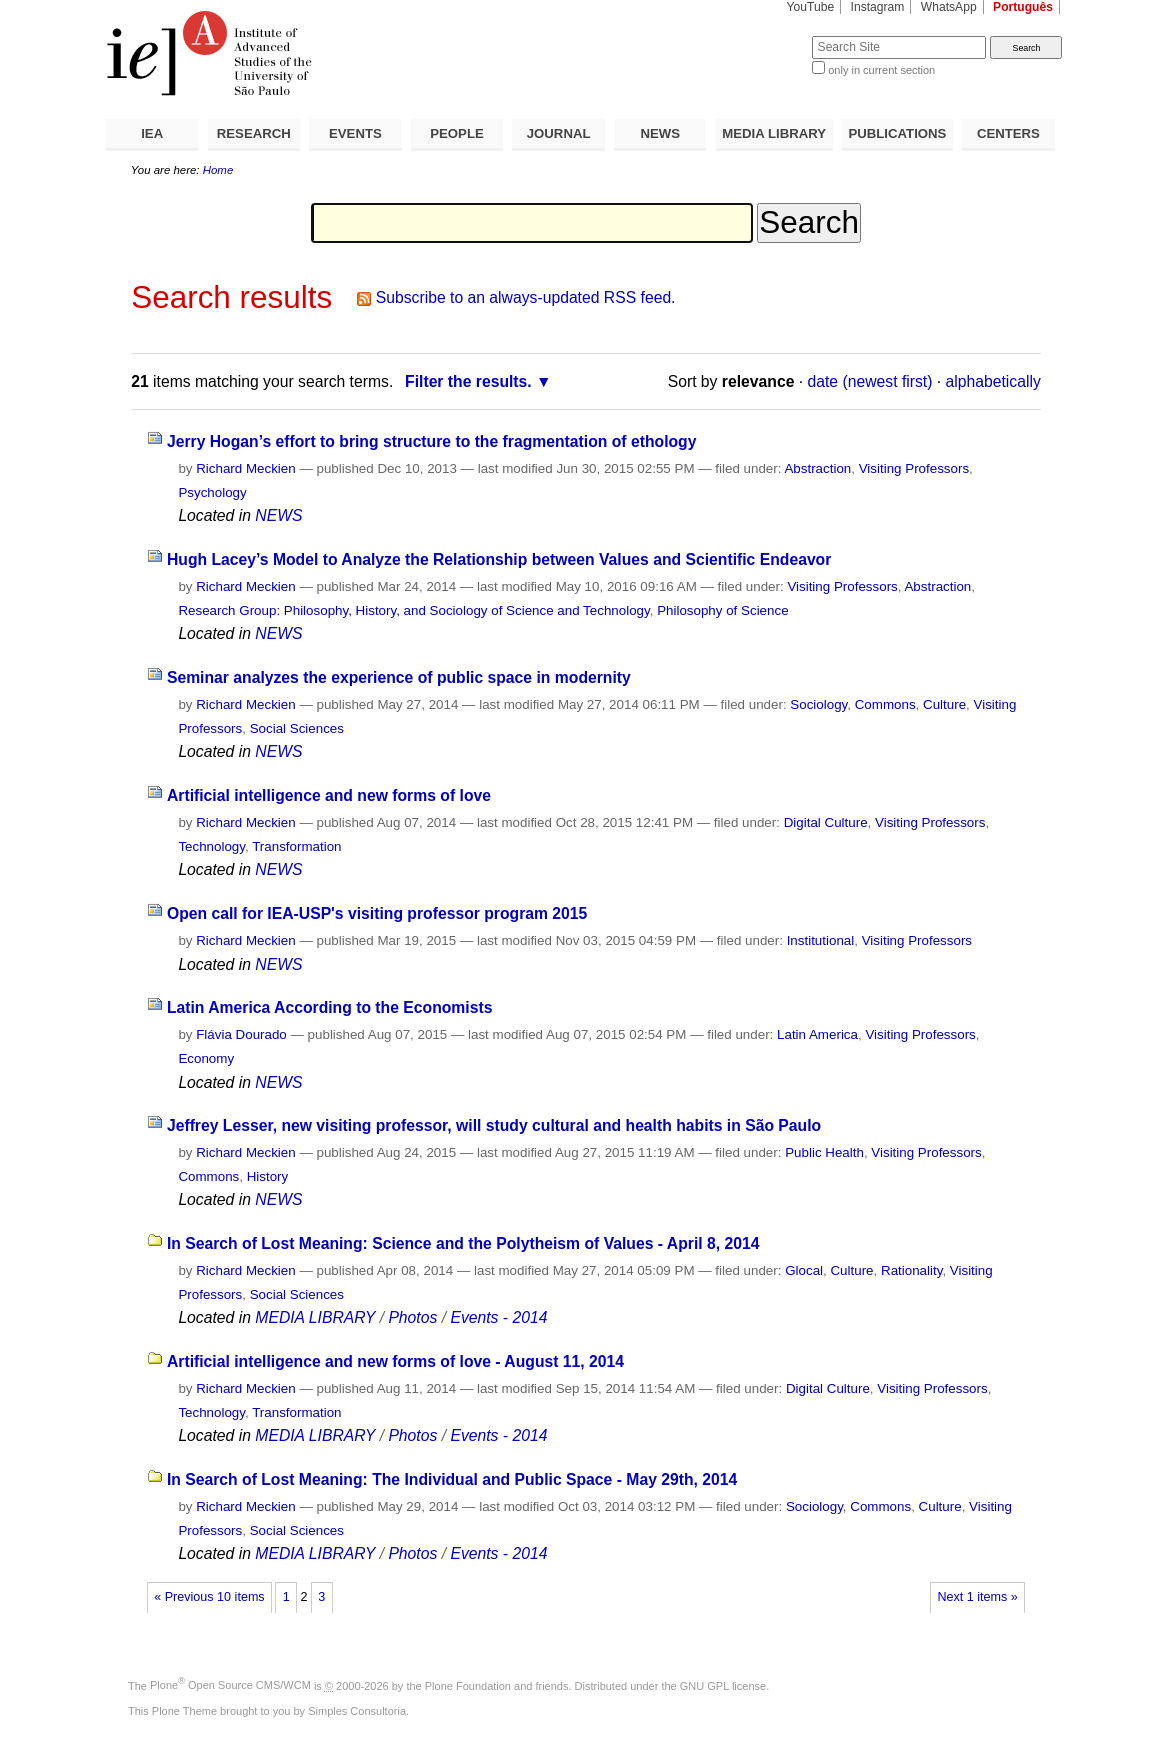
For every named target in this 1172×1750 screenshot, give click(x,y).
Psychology (212, 492)
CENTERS (1008, 133)
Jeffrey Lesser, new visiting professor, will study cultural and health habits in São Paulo (494, 1125)
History (268, 1176)
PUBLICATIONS (897, 133)
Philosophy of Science (722, 610)
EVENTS (355, 133)
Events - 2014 (498, 1317)
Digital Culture (826, 822)
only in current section (881, 70)
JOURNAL (559, 133)
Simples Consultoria (357, 1711)
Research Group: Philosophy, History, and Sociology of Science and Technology (413, 610)
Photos (412, 1317)
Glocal (804, 1270)
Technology (211, 846)
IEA (152, 133)
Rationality (911, 1270)
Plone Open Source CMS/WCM (230, 1685)
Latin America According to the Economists (330, 1007)
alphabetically (993, 381)
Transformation (296, 846)
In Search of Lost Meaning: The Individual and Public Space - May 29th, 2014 (452, 1479)
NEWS (660, 133)
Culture (944, 704)
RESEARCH (254, 133)
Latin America (817, 1034)
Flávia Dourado (241, 1034)
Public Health (824, 1152)
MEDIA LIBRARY (774, 133)
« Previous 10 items (209, 1597)
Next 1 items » (977, 1597)
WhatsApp (949, 7)
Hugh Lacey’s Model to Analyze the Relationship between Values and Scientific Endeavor (499, 559)
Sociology (818, 704)
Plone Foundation (468, 1685)
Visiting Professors (914, 468)
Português (1023, 7)
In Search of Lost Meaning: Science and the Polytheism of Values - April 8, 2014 (463, 1243)
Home (218, 170)
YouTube (811, 7)
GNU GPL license (723, 1685)
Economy (206, 1058)
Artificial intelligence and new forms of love (329, 795)
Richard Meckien (246, 468)
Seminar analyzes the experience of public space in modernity (399, 677)
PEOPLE (457, 133)
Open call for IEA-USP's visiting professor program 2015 (377, 913)
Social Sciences (297, 728)
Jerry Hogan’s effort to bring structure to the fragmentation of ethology (432, 441)
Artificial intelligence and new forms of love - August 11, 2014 (395, 1361)
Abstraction (817, 468)
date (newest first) (870, 381)
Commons (885, 704)
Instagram (878, 7)
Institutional (821, 940)
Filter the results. (468, 381)
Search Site (763, 35)
